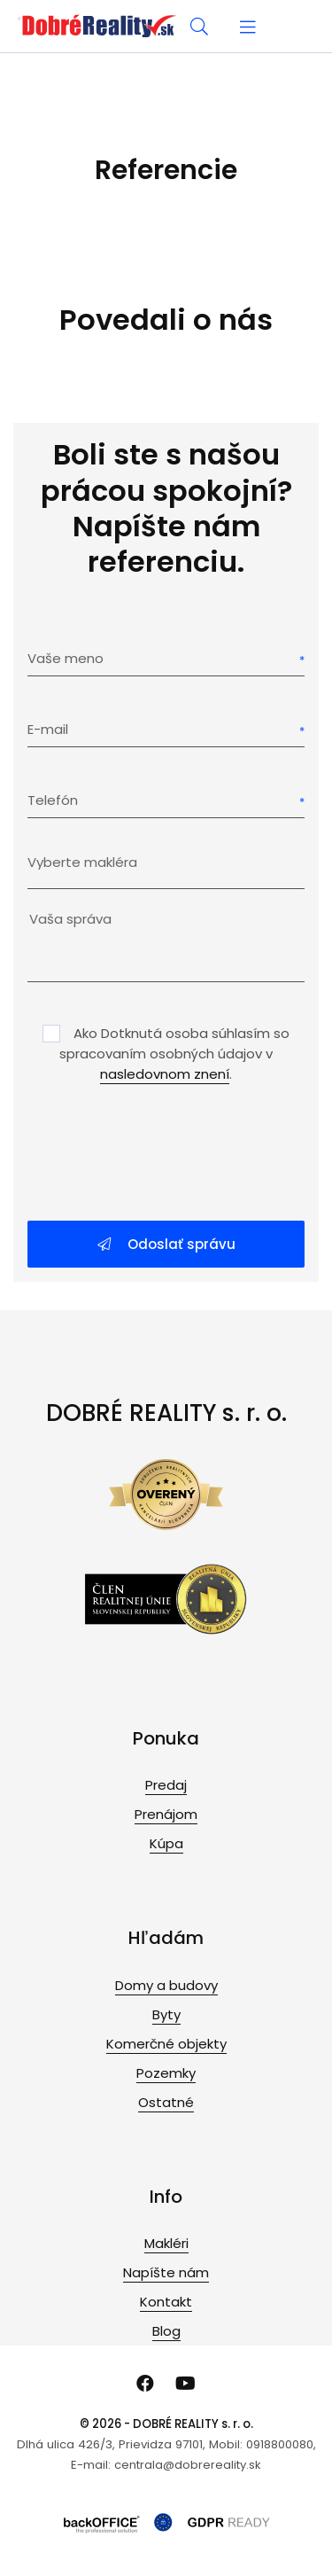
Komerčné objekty (166, 2043)
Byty (166, 2014)
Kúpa (166, 1843)
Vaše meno (65, 658)
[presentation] (166, 1154)
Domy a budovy (166, 1985)
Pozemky (166, 2073)
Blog (166, 2331)
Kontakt (166, 2301)
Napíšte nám (166, 2272)
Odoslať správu (166, 1244)
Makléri (166, 2243)
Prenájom (166, 1814)
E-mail (47, 729)
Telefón (52, 800)
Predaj (166, 1785)
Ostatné (166, 2102)
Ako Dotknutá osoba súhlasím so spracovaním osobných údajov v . (174, 1053)
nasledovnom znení (164, 1074)
